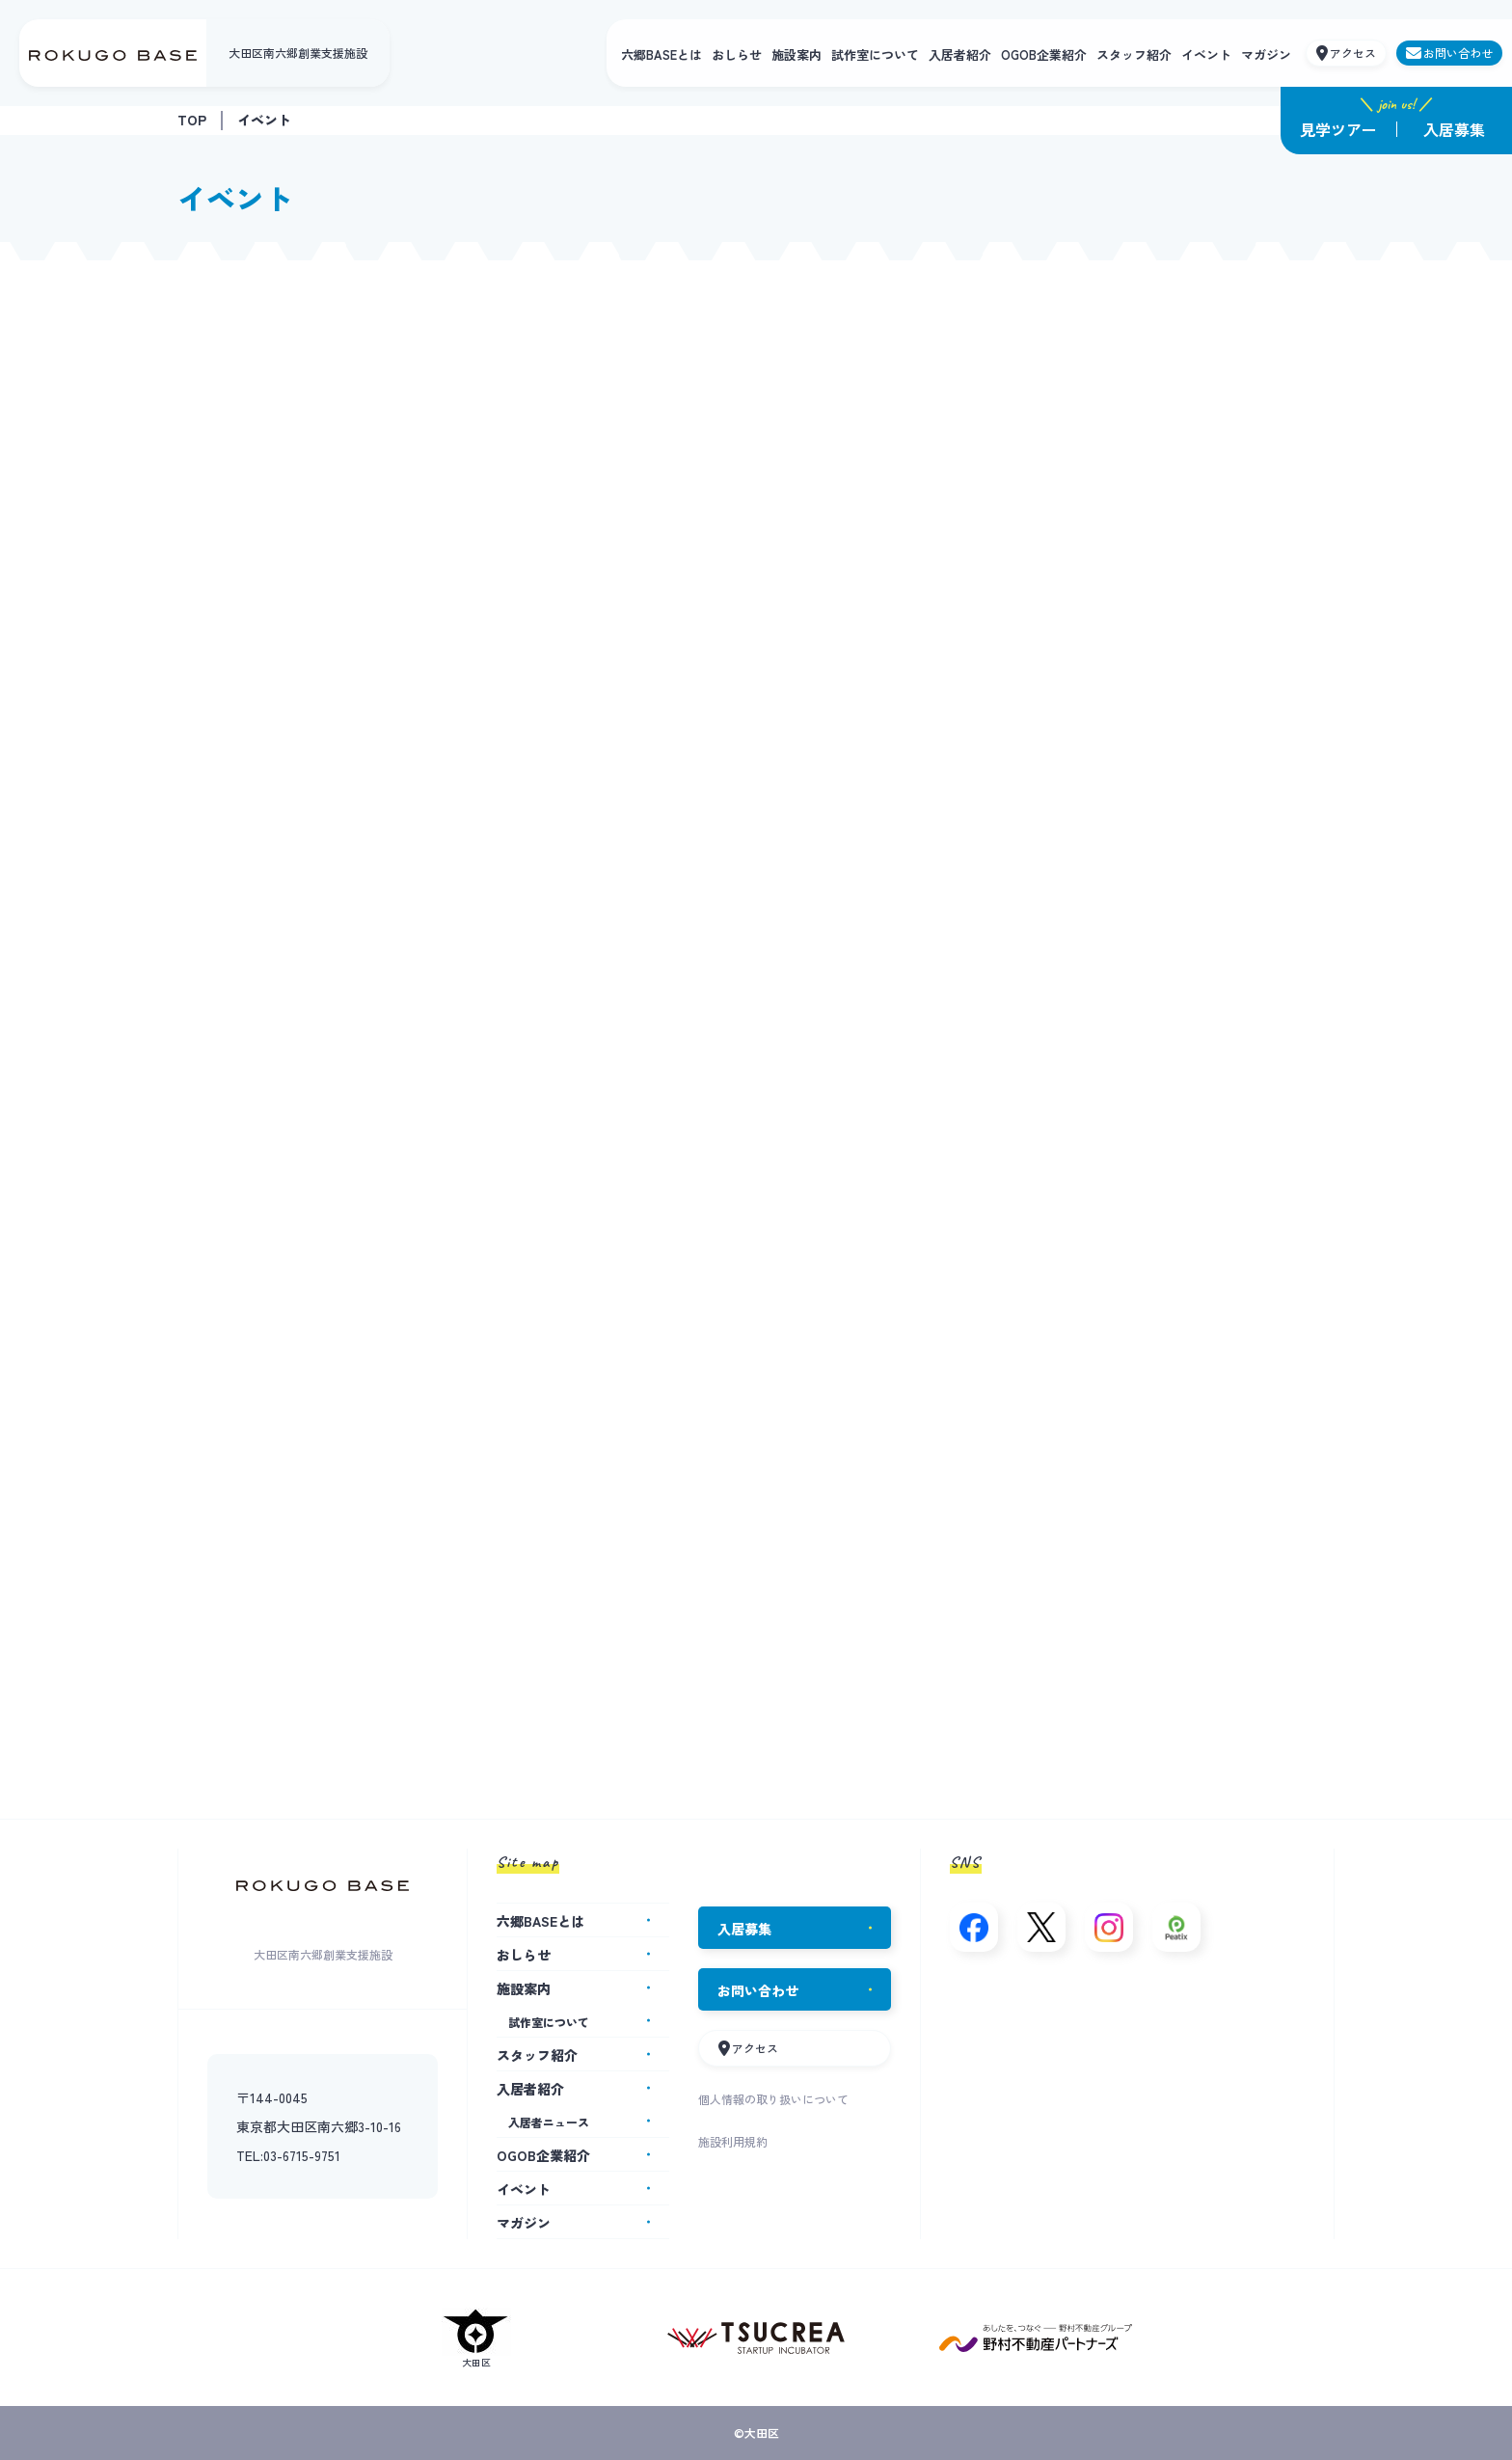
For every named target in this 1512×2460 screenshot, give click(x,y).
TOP (191, 119)
